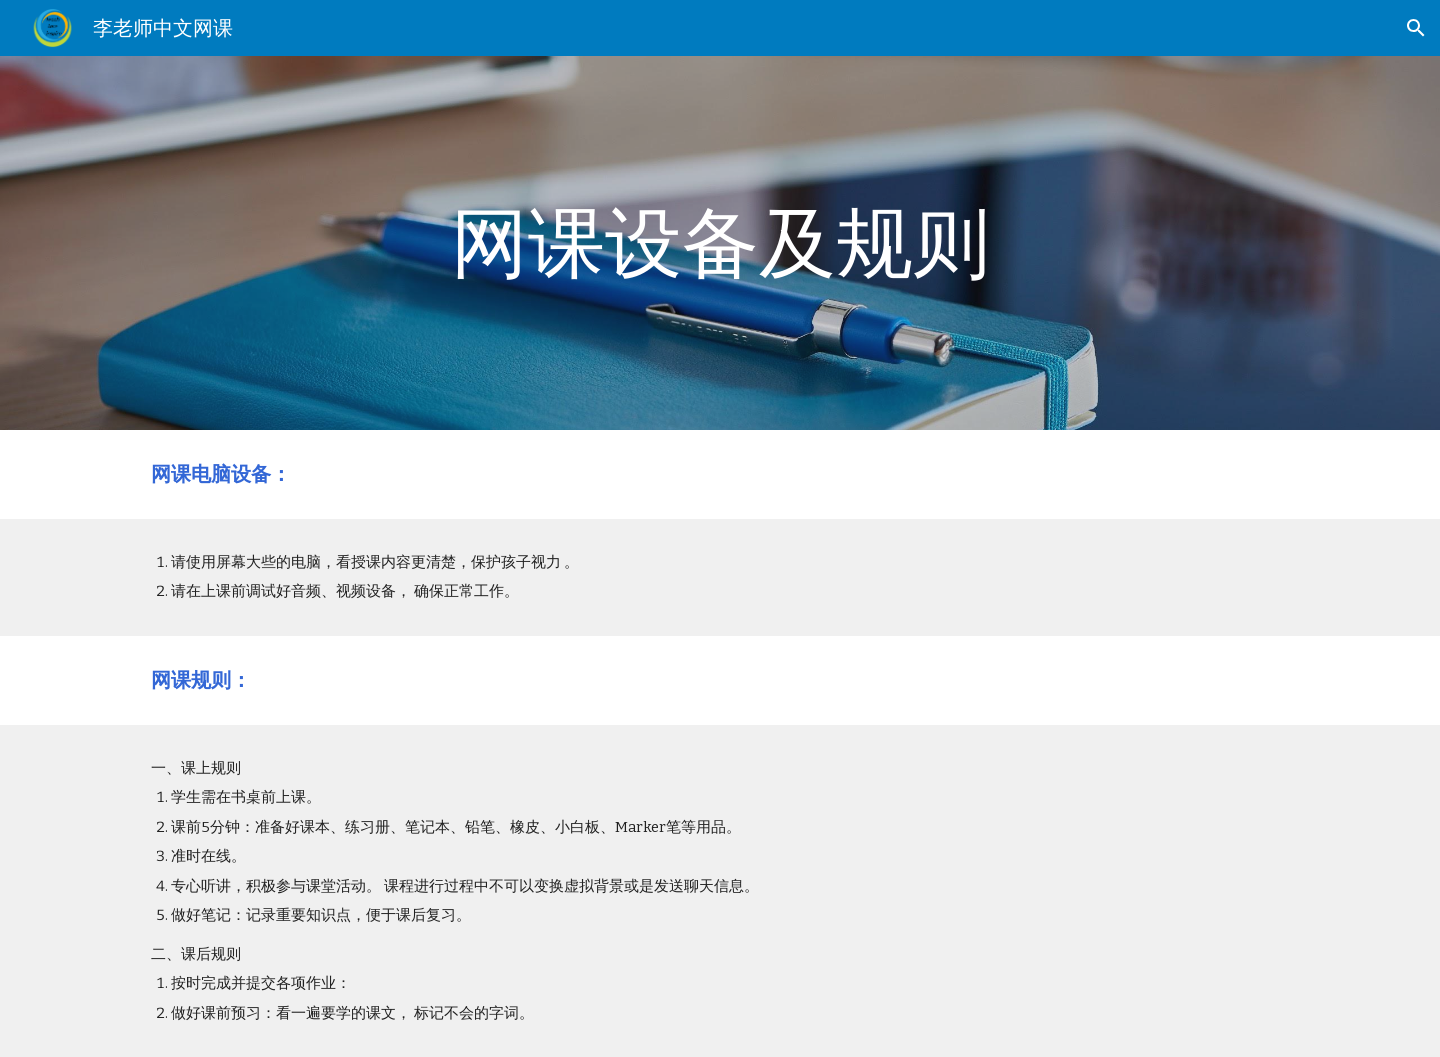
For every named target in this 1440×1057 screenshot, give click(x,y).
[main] (720, 243)
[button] (1416, 28)
